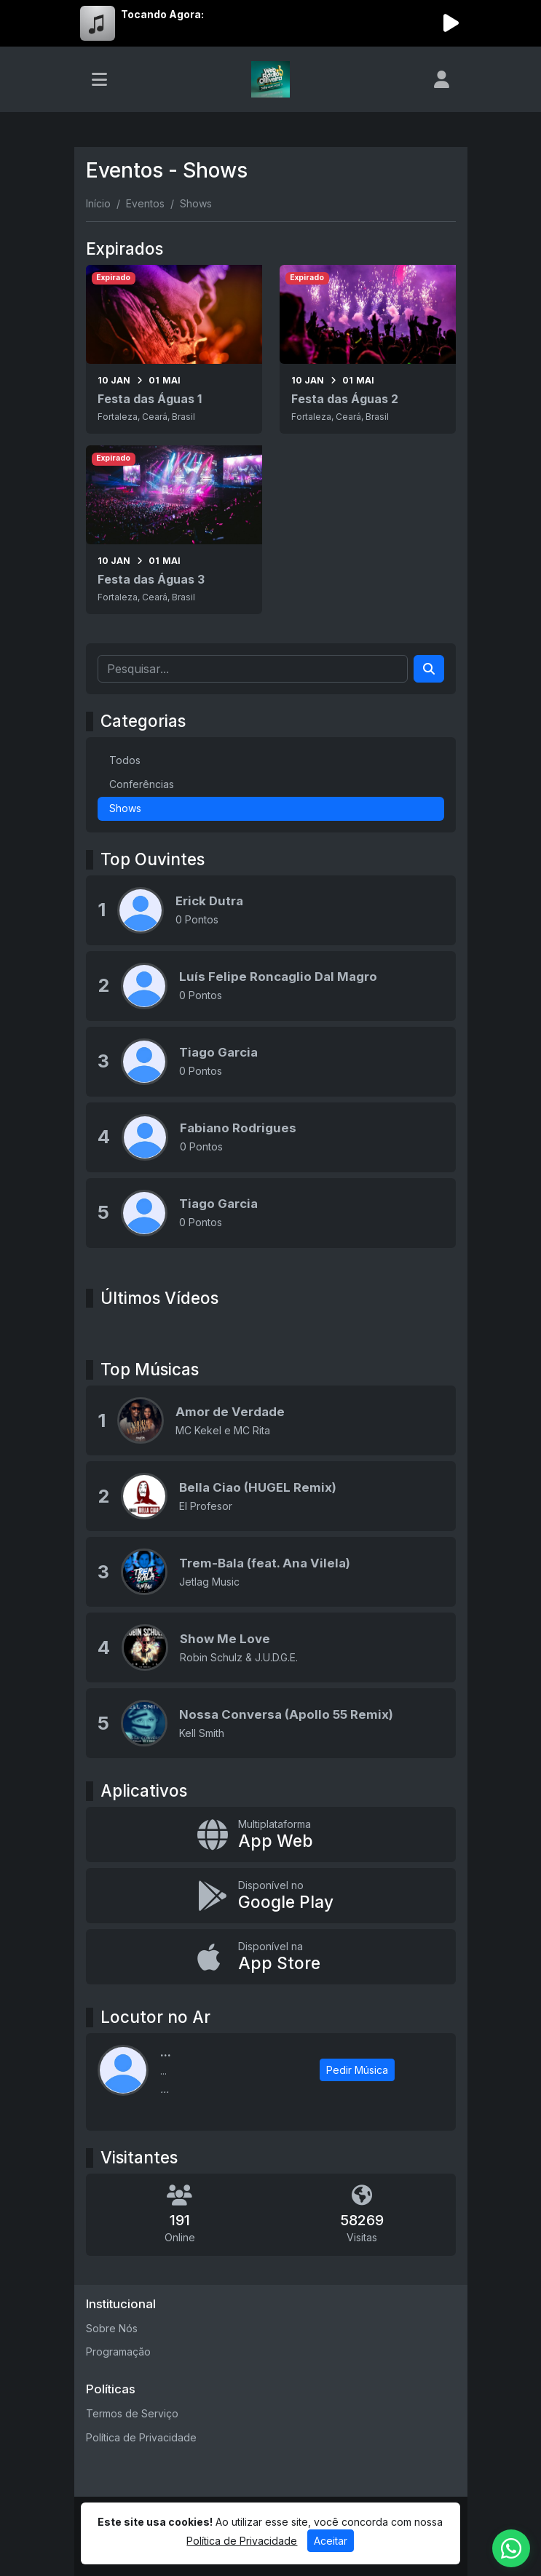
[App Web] (271, 1834)
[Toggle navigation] (99, 79)
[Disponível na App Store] (271, 1956)
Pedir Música (357, 2070)
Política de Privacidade (141, 2437)
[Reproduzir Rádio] (451, 23)
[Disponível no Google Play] (271, 1895)
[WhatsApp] (511, 2548)
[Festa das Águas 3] (174, 529)
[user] (441, 79)
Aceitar (330, 2541)
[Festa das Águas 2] (368, 349)
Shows (125, 808)
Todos (125, 760)
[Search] (429, 669)
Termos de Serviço (132, 2413)
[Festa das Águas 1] (174, 349)
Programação (118, 2351)
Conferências (141, 784)
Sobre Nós (112, 2328)
